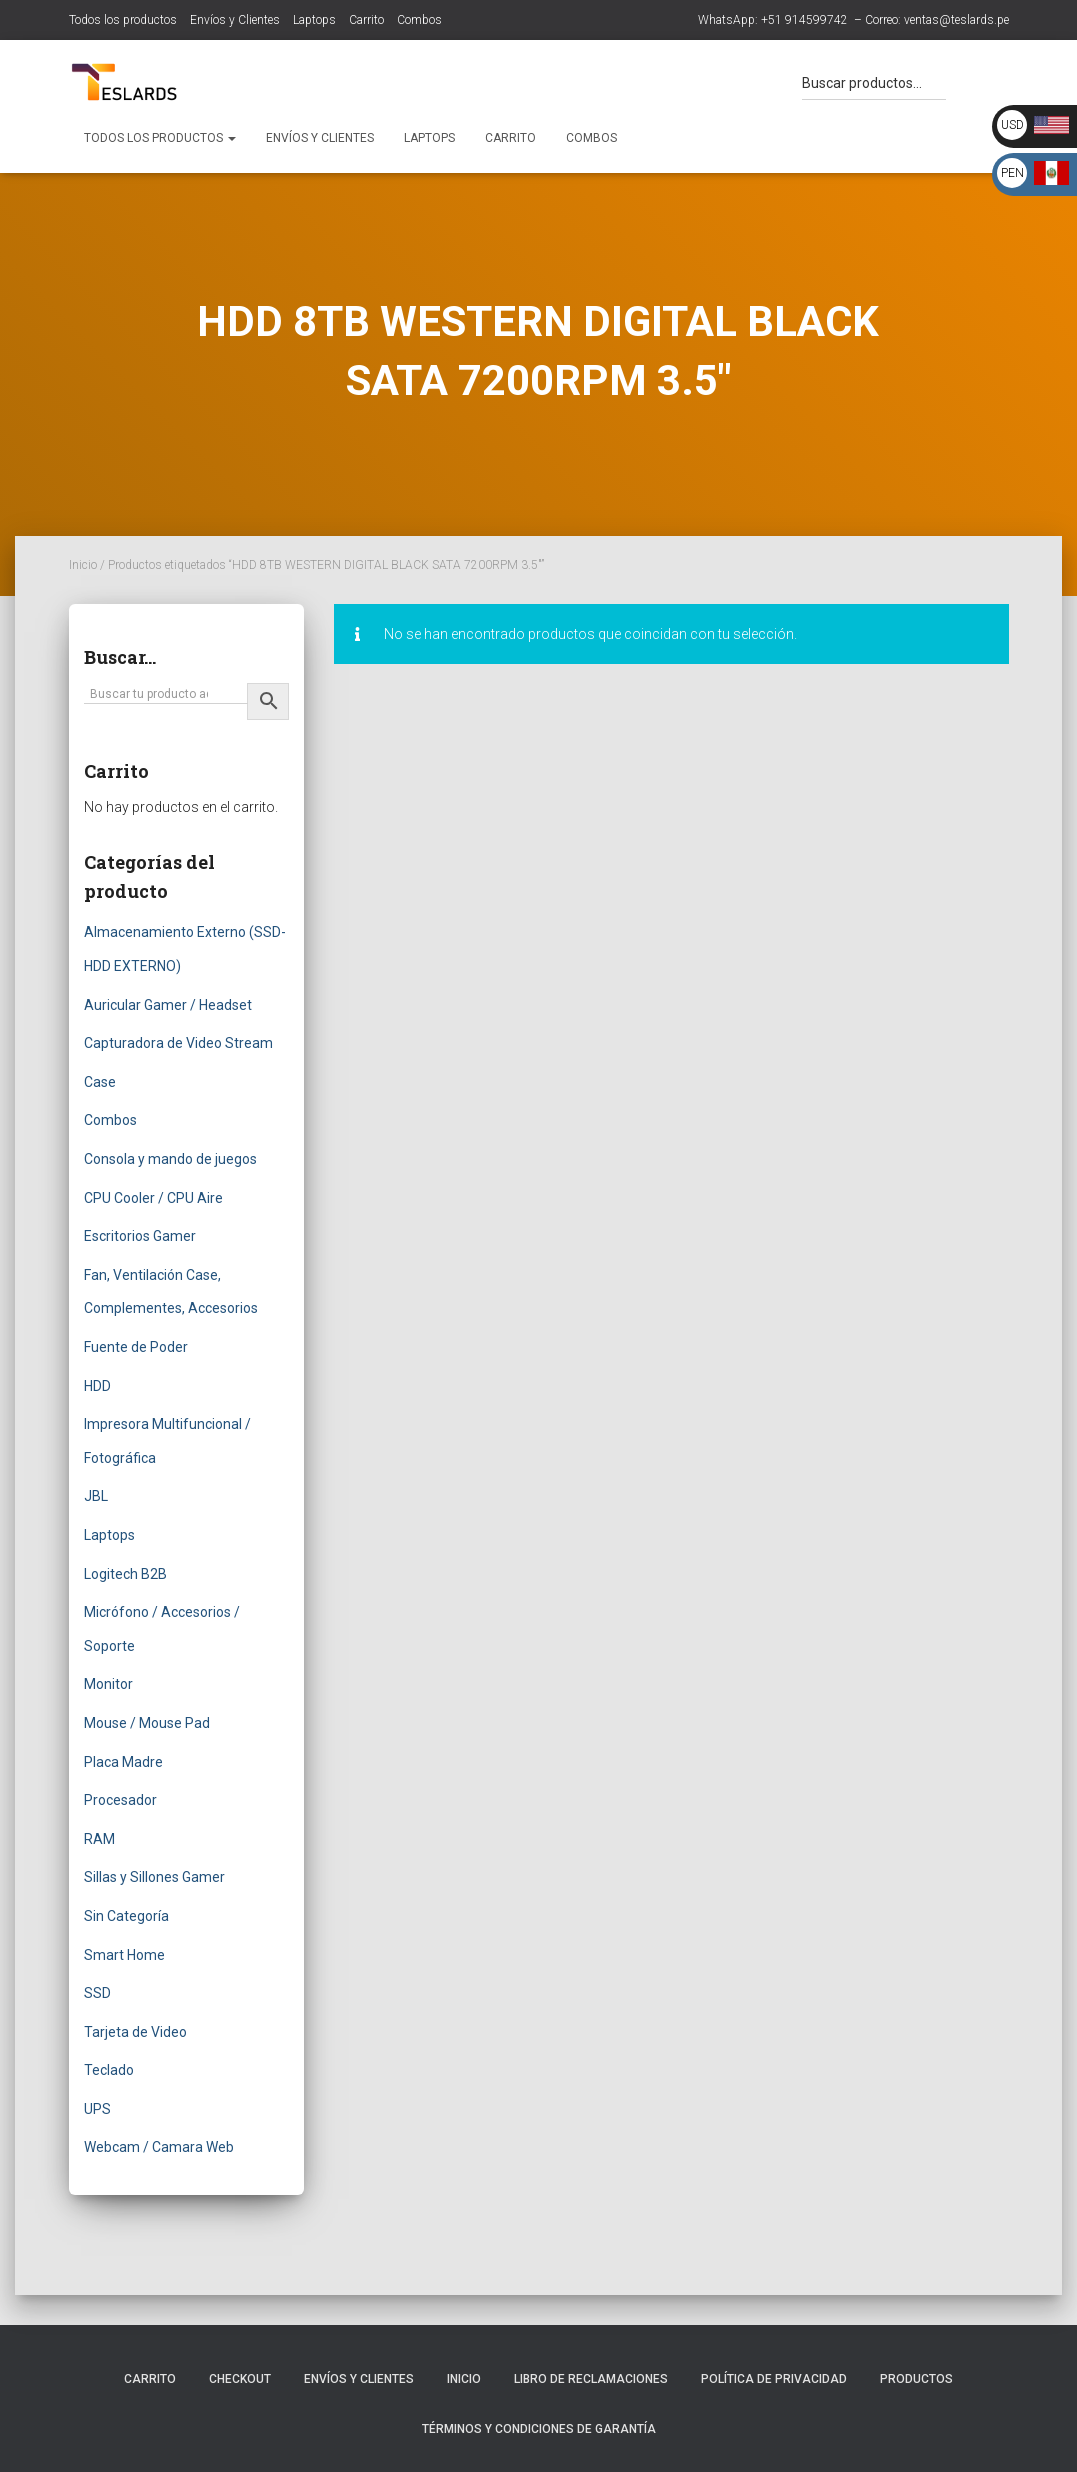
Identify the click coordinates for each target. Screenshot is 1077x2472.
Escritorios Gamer (140, 1236)
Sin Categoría (126, 1916)
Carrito (366, 20)
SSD (97, 1993)
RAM (99, 1839)
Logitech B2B (125, 1574)
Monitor (108, 1684)
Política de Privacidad (774, 2379)
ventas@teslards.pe (956, 20)
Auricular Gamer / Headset (168, 1005)
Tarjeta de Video (135, 2032)
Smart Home (124, 1955)
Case (100, 1082)
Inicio (83, 565)
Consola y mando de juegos (170, 1159)
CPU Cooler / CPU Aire (153, 1198)
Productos (916, 2379)
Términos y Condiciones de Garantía (539, 2429)
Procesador (120, 1800)
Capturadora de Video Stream (178, 1043)
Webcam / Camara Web (159, 2147)
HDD (97, 1386)
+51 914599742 (804, 20)
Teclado (109, 2070)
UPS (97, 2109)
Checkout (240, 2379)
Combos (419, 20)
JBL (96, 1496)
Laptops (314, 20)
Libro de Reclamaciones (591, 2379)
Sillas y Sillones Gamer (154, 1877)
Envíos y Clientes (235, 20)
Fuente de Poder (136, 1347)
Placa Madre (123, 1762)
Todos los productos (123, 20)
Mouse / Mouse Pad (147, 1723)
